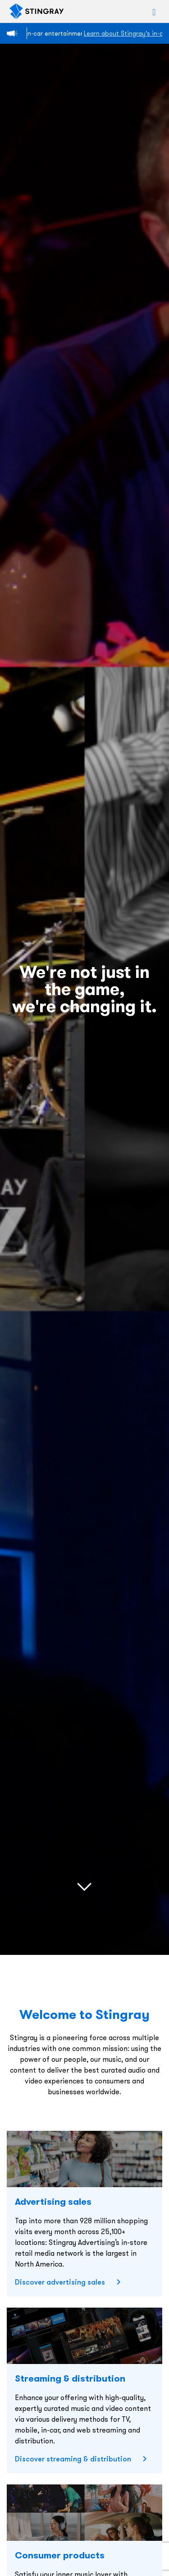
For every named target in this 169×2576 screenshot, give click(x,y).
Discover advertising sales (60, 2281)
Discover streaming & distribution (73, 2458)
